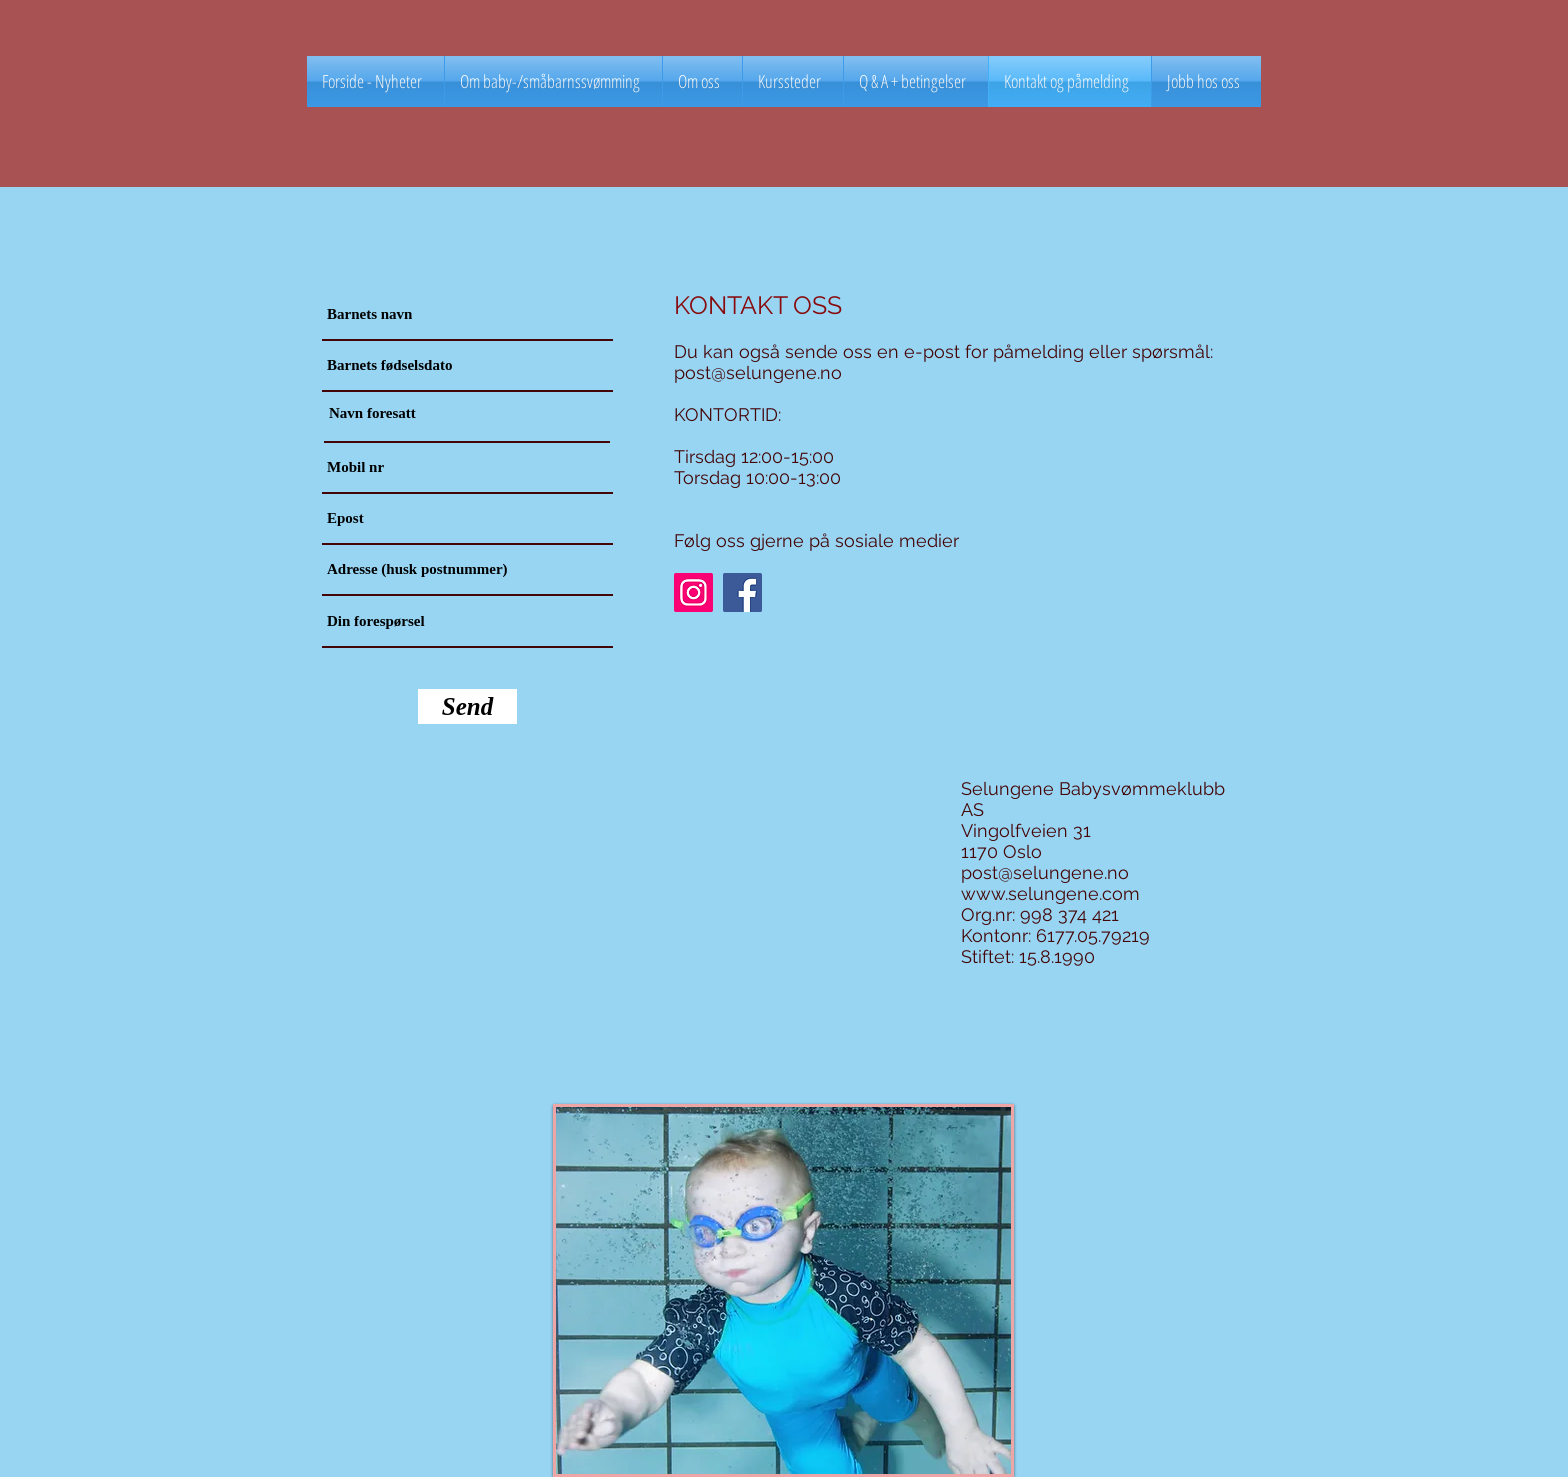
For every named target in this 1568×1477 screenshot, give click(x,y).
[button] (793, 81)
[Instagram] (693, 592)
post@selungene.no (758, 372)
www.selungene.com (1050, 893)
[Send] (467, 706)
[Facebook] (742, 592)
